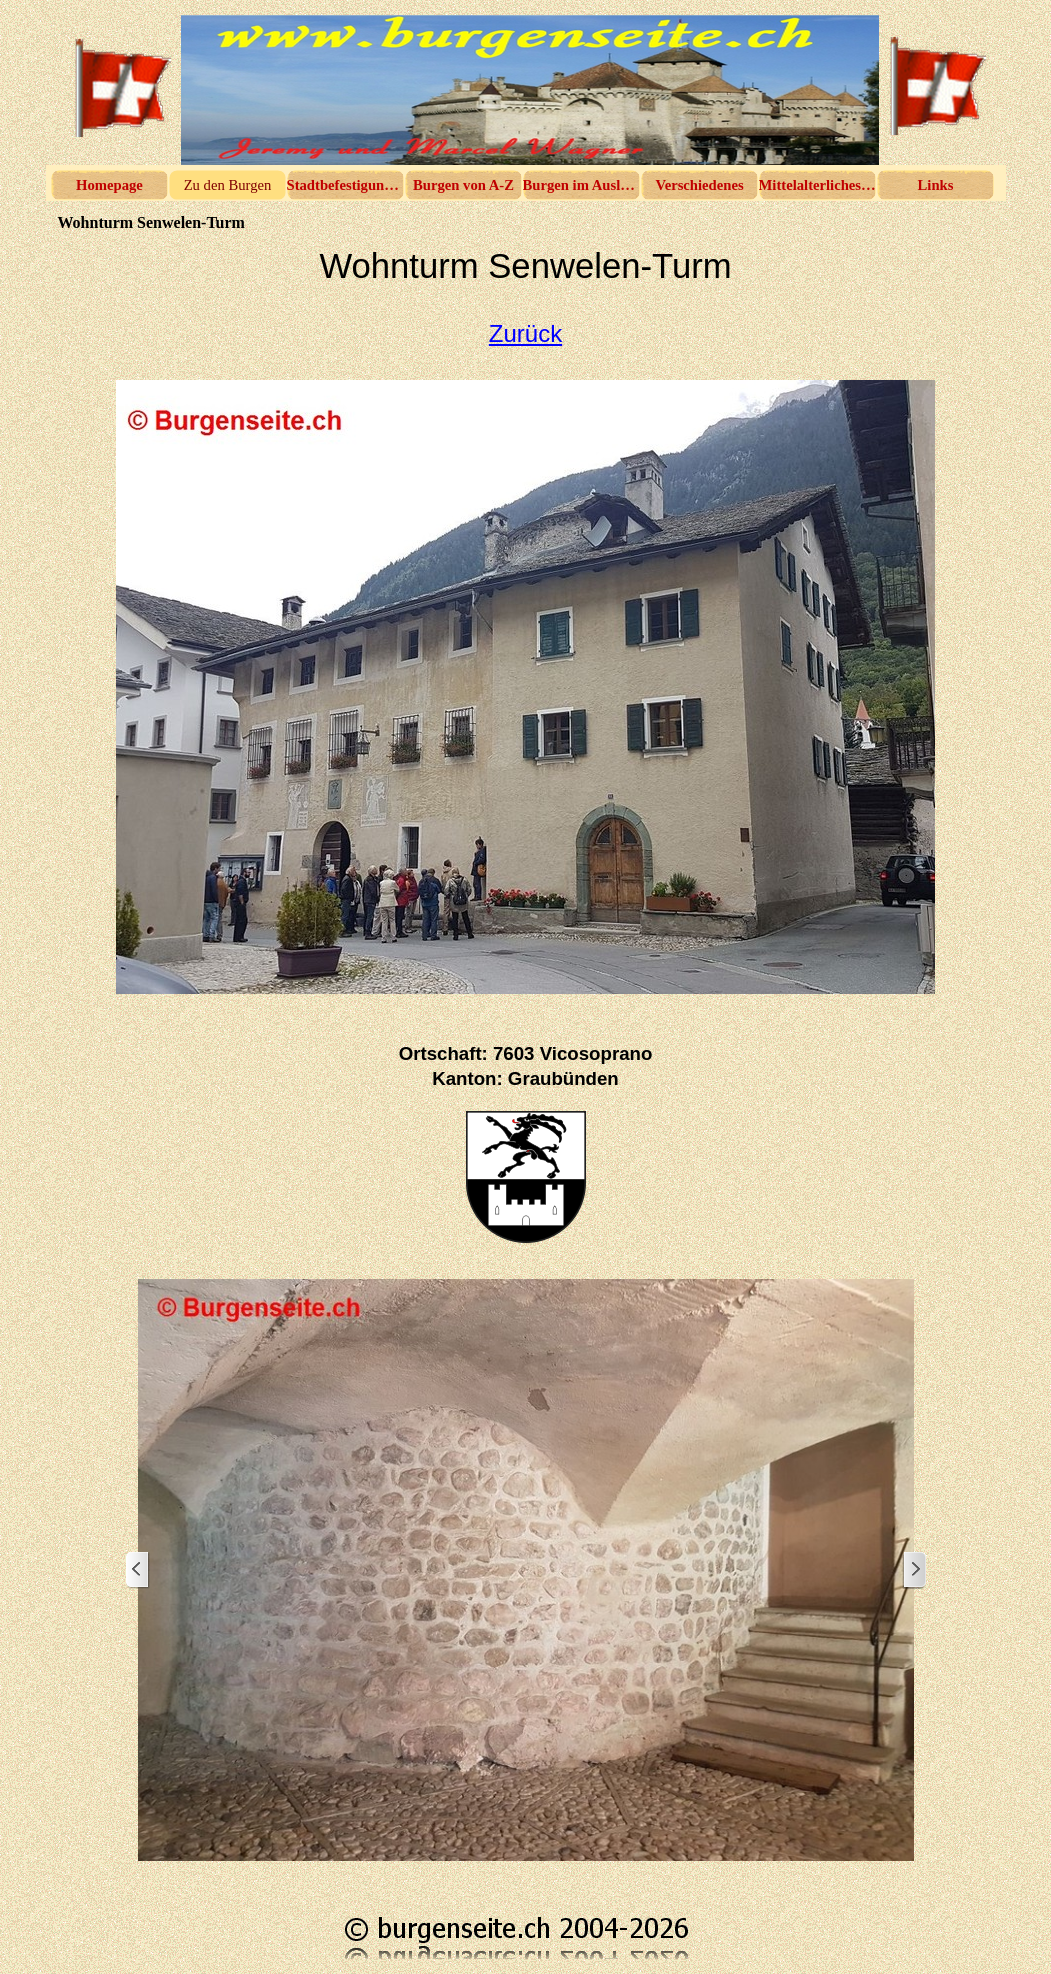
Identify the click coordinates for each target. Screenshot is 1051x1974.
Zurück (525, 333)
